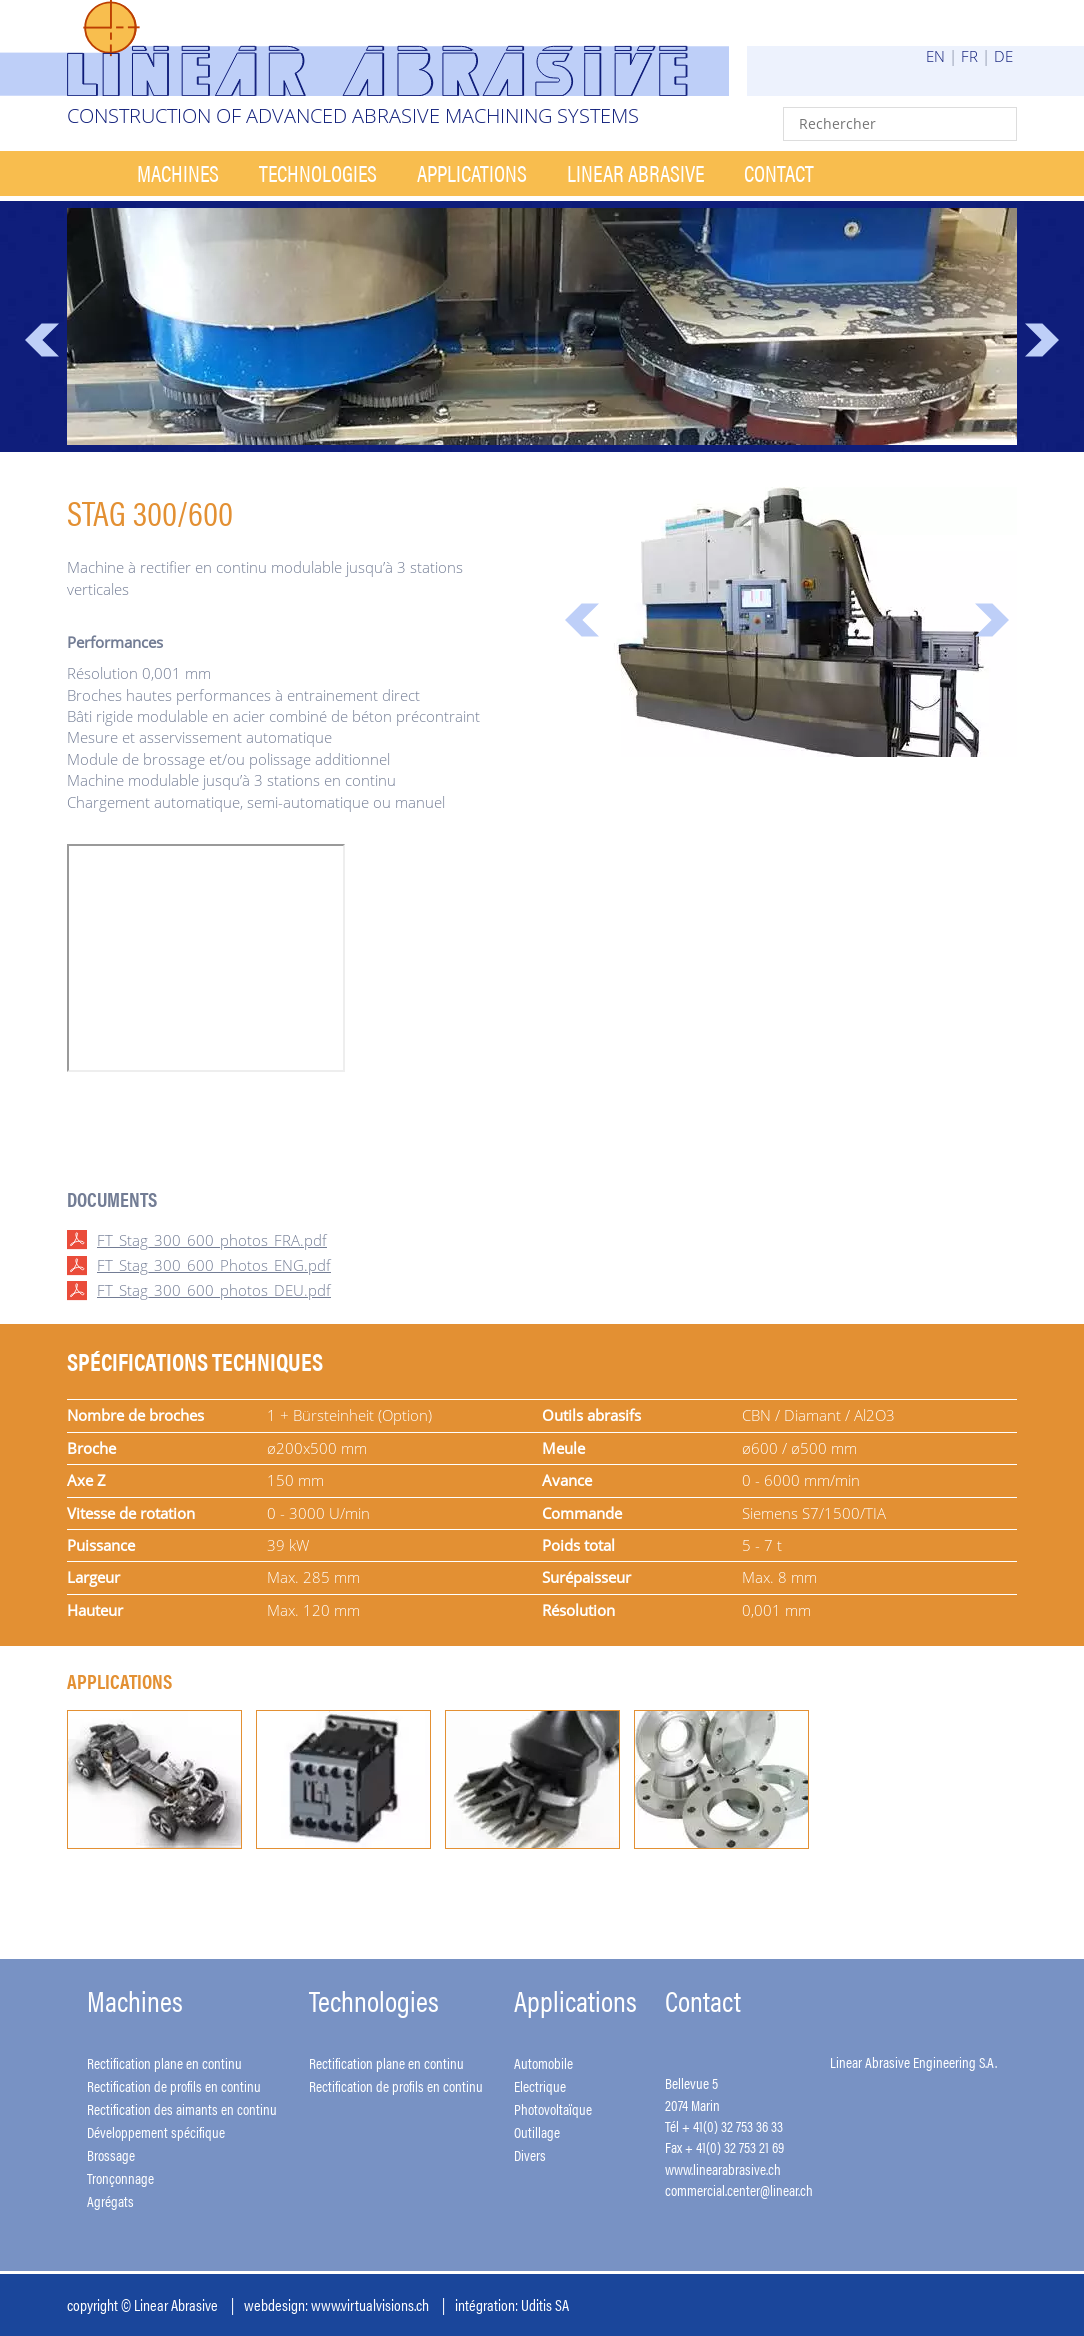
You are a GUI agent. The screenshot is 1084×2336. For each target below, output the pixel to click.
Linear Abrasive (635, 172)
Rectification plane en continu (164, 2062)
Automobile (543, 2062)
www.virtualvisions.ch (370, 2304)
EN (935, 56)
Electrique (540, 2085)
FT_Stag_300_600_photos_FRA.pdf (212, 1240)
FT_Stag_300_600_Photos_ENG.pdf (214, 1265)
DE (1003, 56)
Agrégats (110, 2200)
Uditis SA (545, 2304)
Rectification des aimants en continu (182, 2108)
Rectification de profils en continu (174, 2085)
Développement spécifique (156, 2131)
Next (1042, 340)
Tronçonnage (120, 2177)
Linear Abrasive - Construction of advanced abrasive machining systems (398, 48)
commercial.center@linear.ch (739, 2189)
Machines (178, 172)
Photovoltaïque (553, 2108)
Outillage (537, 2131)
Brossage (111, 2154)
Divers (530, 2154)
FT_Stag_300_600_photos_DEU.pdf (214, 1290)
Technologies (318, 172)
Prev (42, 340)
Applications (472, 172)
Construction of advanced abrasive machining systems (353, 115)
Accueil (92, 173)
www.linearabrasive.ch (723, 2168)
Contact (779, 172)
